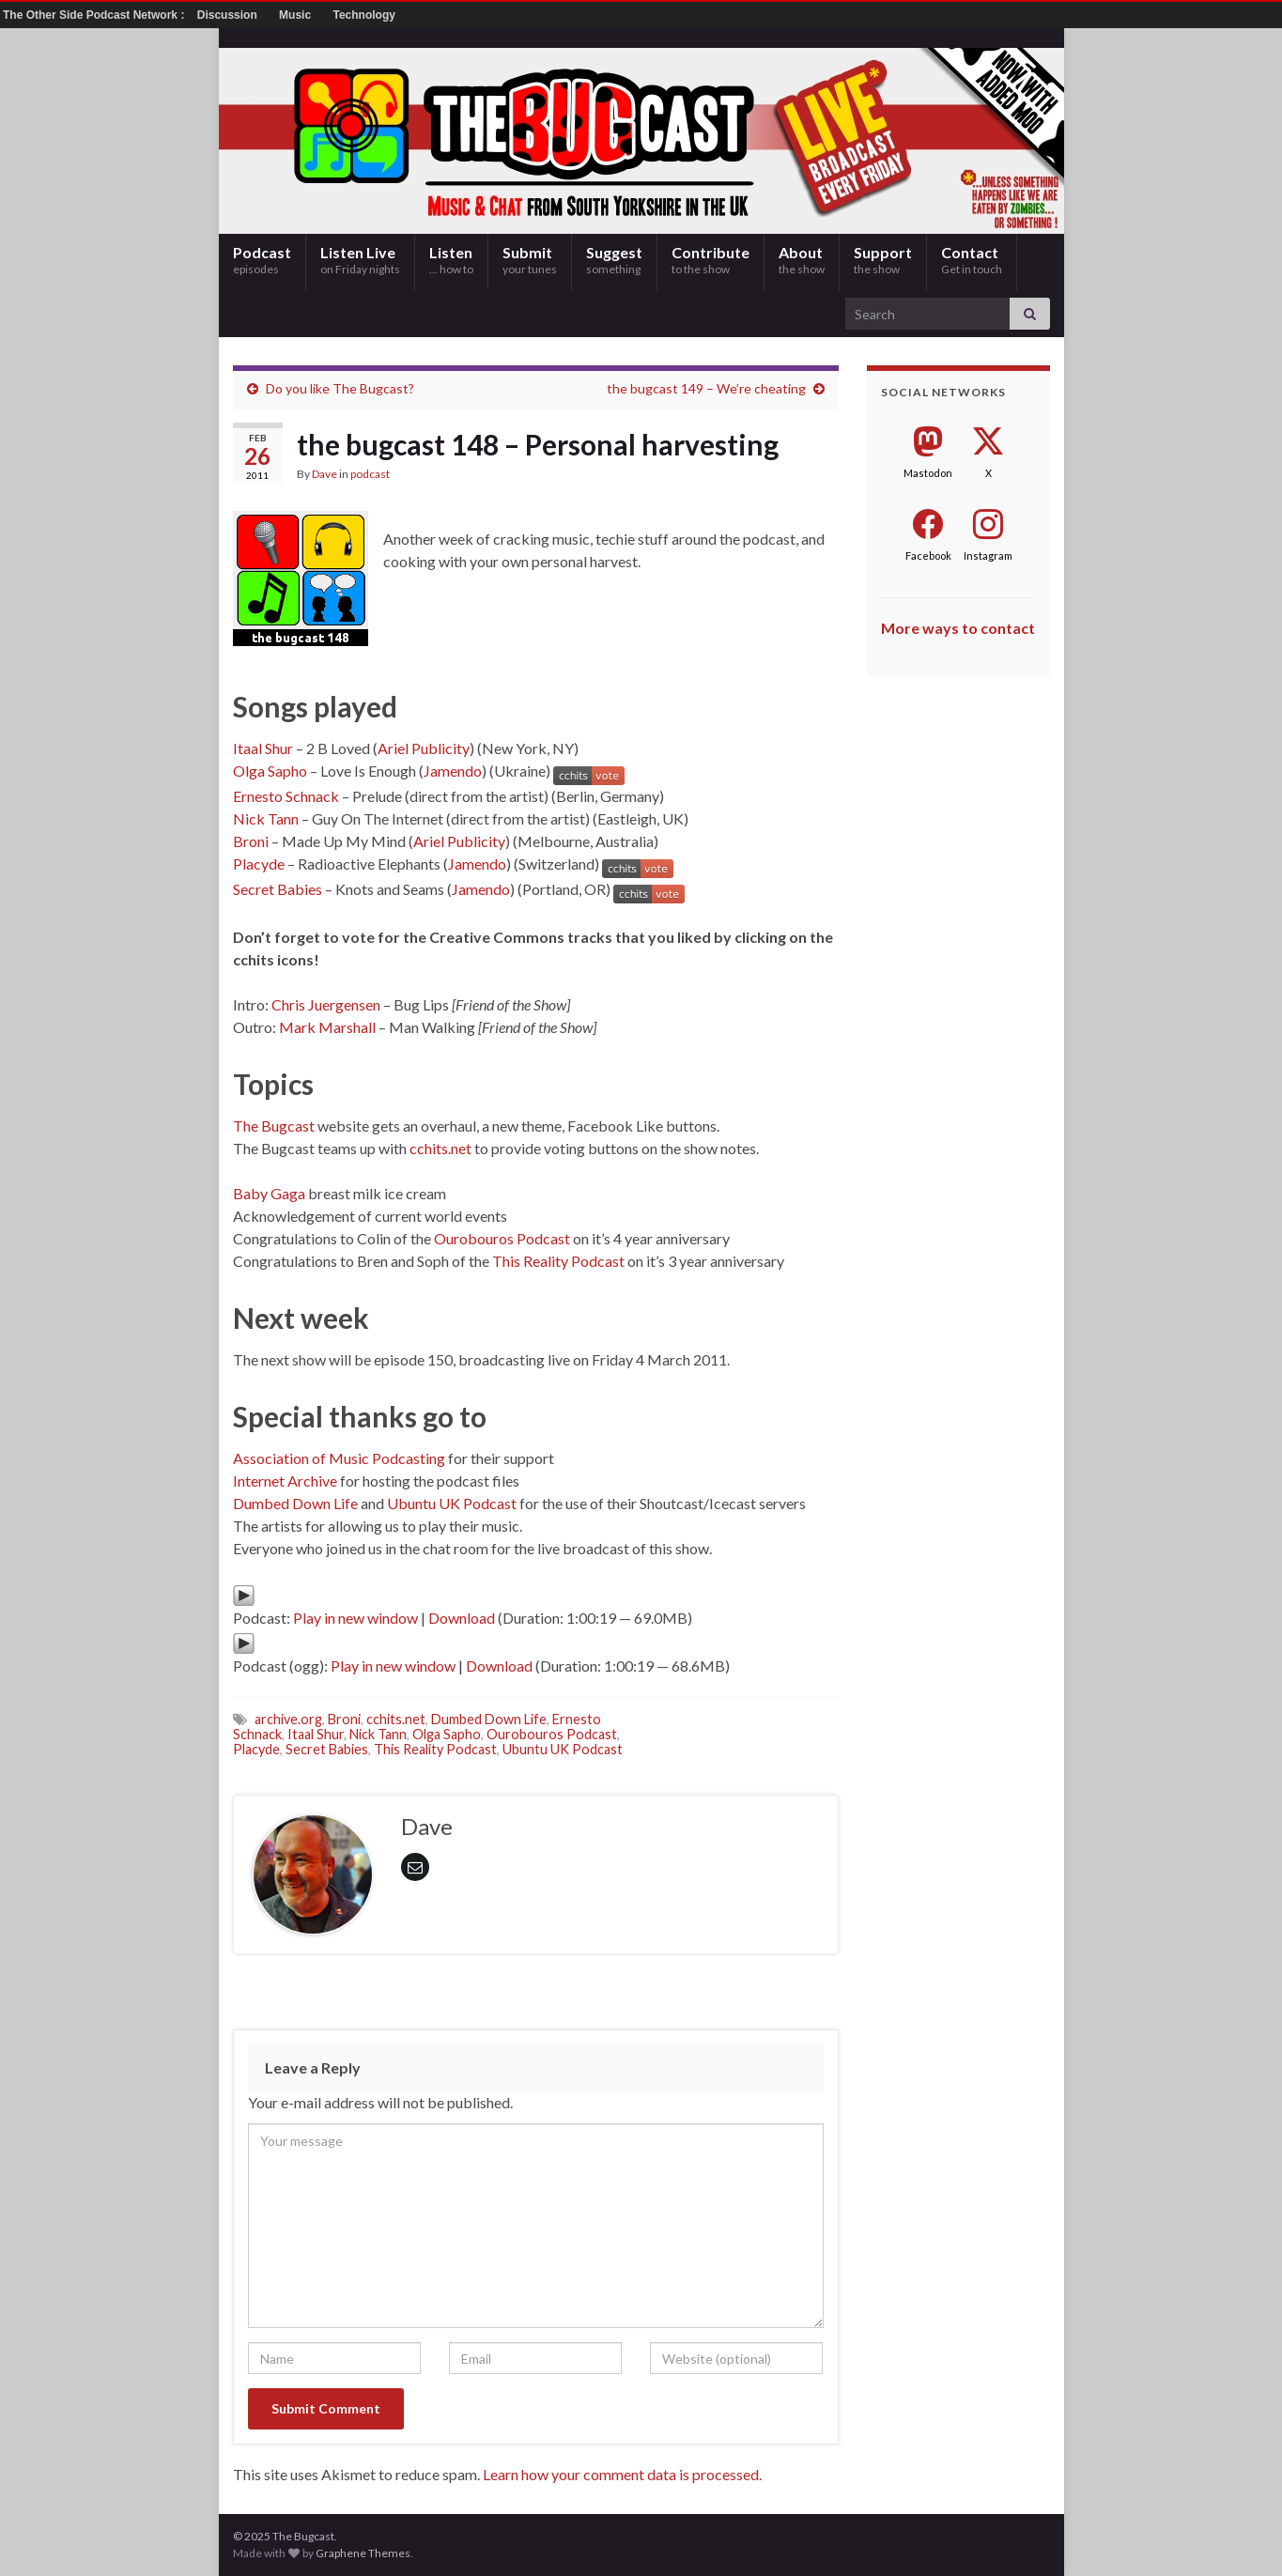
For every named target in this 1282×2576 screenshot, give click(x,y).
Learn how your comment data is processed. (622, 2474)
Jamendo (453, 770)
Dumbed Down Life (295, 1503)
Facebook (928, 555)
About (802, 259)
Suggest (614, 259)
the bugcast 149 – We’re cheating (706, 388)
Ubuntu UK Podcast (452, 1503)
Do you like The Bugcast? (340, 388)
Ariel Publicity (424, 748)
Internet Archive (285, 1480)
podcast (370, 474)
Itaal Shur (263, 748)
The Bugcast (274, 1125)
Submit (529, 259)
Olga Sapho (270, 770)
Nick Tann (266, 818)
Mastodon (928, 473)
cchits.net (440, 1148)
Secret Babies (277, 889)
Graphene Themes (363, 2553)
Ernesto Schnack (286, 796)
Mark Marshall (327, 1027)
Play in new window (355, 1618)
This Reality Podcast (558, 1261)
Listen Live (360, 259)
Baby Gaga (269, 1193)
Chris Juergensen (325, 1004)
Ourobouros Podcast (502, 1238)
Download (461, 1618)
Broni (251, 841)
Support (883, 259)
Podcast (262, 259)
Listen (451, 259)
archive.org (288, 1719)
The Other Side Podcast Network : (95, 15)
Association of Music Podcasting (339, 1458)
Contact (971, 259)
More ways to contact (958, 628)
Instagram (988, 555)
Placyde (259, 863)
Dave (324, 474)
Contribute (710, 259)
